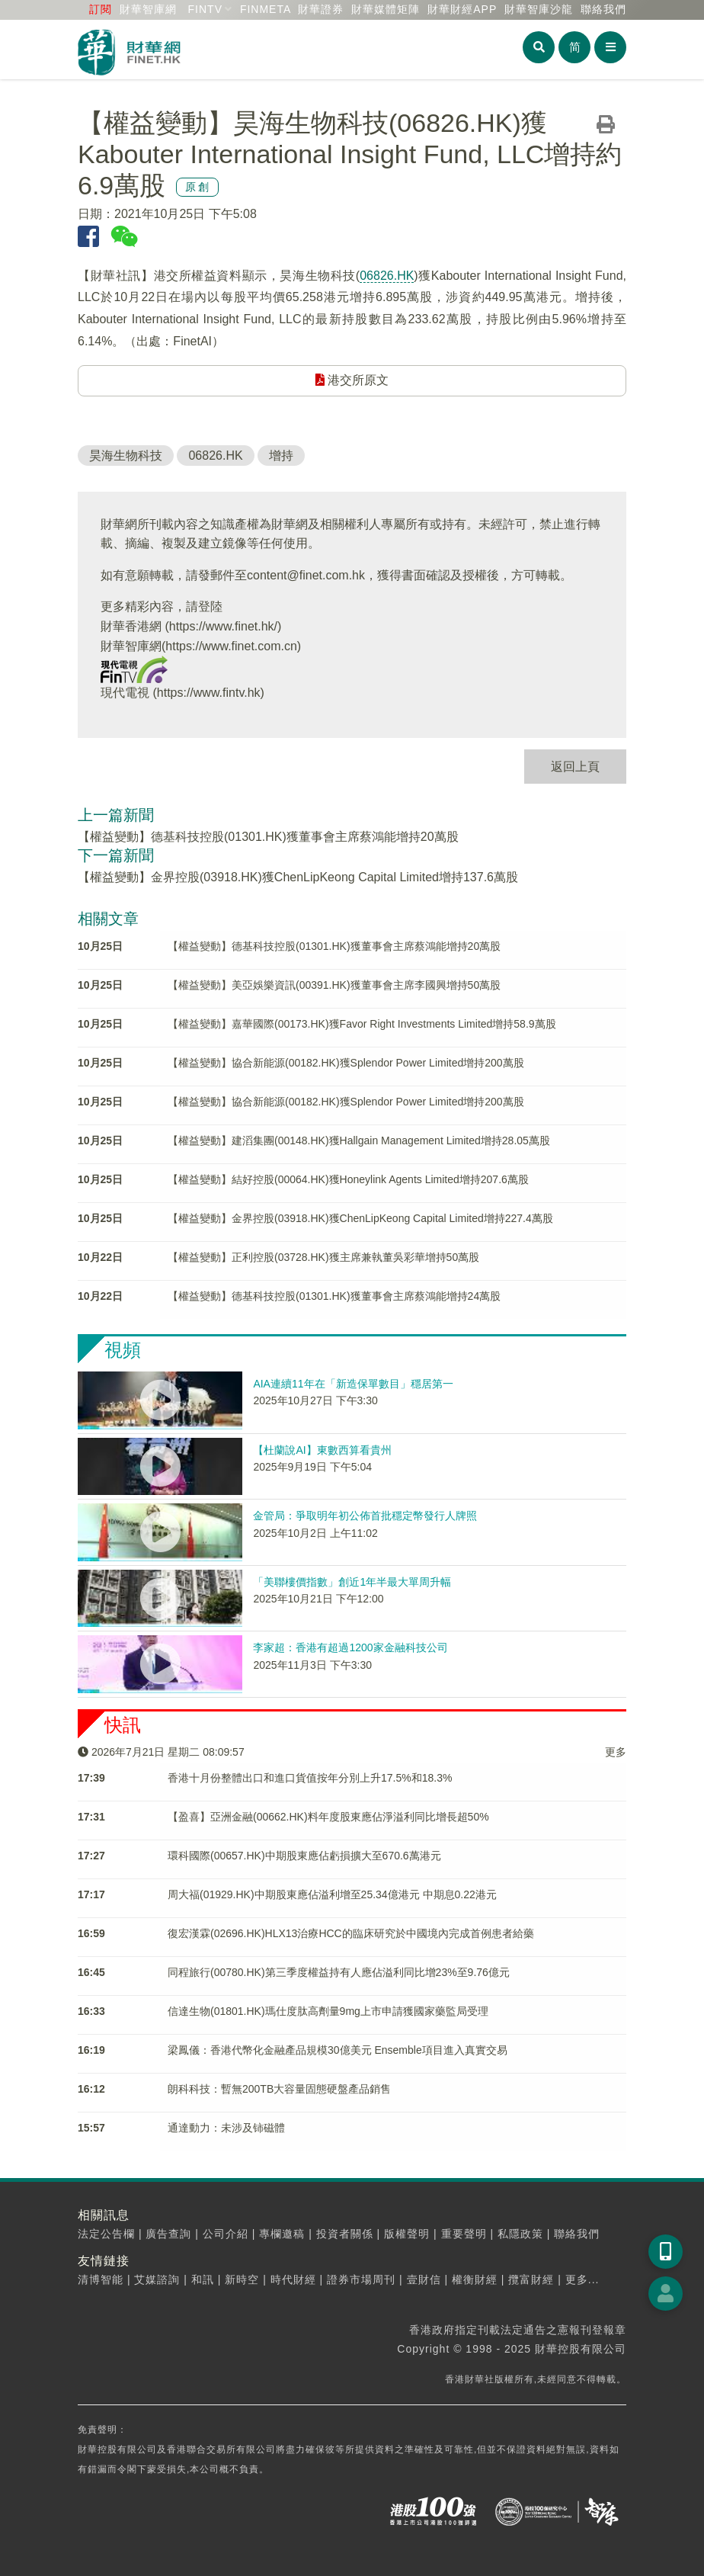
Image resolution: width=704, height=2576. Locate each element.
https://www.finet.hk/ (223, 626)
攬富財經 (531, 2279)
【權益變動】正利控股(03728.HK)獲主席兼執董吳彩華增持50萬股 (323, 1257)
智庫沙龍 (538, 9)
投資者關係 (344, 2234)
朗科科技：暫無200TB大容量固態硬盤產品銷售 (279, 2089)
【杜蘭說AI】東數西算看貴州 (322, 1450)
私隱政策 (520, 2234)
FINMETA (265, 9)
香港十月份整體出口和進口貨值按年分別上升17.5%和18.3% (310, 1778)
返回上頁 (575, 766)
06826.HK (387, 275)
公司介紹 (225, 2234)
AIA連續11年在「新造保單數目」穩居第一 (353, 1384)
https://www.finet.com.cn (231, 646)
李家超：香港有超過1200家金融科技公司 (350, 1647)
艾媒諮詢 (157, 2279)
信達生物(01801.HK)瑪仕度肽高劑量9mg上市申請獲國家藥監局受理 (328, 2011)
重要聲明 (464, 2234)
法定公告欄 (106, 2234)
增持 (281, 455)
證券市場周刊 (361, 2279)
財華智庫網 (148, 9)
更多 (615, 1752)
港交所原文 (352, 380)
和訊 (202, 2279)
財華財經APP (462, 9)
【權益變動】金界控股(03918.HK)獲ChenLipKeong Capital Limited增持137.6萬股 (298, 877)
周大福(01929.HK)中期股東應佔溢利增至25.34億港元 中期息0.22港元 (332, 1894)
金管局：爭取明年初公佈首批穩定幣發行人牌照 (365, 1515)
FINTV (205, 9)
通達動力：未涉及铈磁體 (226, 2128)
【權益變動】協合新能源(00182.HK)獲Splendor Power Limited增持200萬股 (346, 1063)
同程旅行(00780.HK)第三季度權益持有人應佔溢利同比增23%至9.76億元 (339, 1972)
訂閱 (100, 9)
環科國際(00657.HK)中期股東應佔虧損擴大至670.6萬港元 (304, 1855)
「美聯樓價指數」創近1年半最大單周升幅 (352, 1582)
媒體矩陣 (385, 9)
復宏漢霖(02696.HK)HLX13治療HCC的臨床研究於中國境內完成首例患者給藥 (351, 1933)
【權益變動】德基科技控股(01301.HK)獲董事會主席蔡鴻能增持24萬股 (334, 1296)
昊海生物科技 (125, 455)
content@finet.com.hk (306, 575)
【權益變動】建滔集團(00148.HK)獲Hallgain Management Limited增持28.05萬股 (359, 1140)
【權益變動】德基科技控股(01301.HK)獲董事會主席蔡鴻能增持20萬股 (268, 836)
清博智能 (100, 2279)
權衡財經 (475, 2279)
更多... (582, 2279)
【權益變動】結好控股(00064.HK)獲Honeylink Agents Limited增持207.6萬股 (348, 1179)
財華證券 (321, 9)
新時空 (242, 2279)
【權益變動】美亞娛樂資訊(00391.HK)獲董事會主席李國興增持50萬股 (334, 985)
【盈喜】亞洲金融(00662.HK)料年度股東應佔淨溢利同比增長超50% (328, 1817)
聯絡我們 (603, 9)
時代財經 (293, 2279)
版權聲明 (407, 2234)
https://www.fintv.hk (209, 692)
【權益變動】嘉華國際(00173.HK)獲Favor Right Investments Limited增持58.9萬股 (362, 1024)
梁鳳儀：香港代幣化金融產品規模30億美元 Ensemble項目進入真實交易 (337, 2050)
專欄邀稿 (282, 2234)
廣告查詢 (168, 2234)
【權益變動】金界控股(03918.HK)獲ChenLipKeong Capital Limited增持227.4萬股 (360, 1218)
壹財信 (424, 2279)
